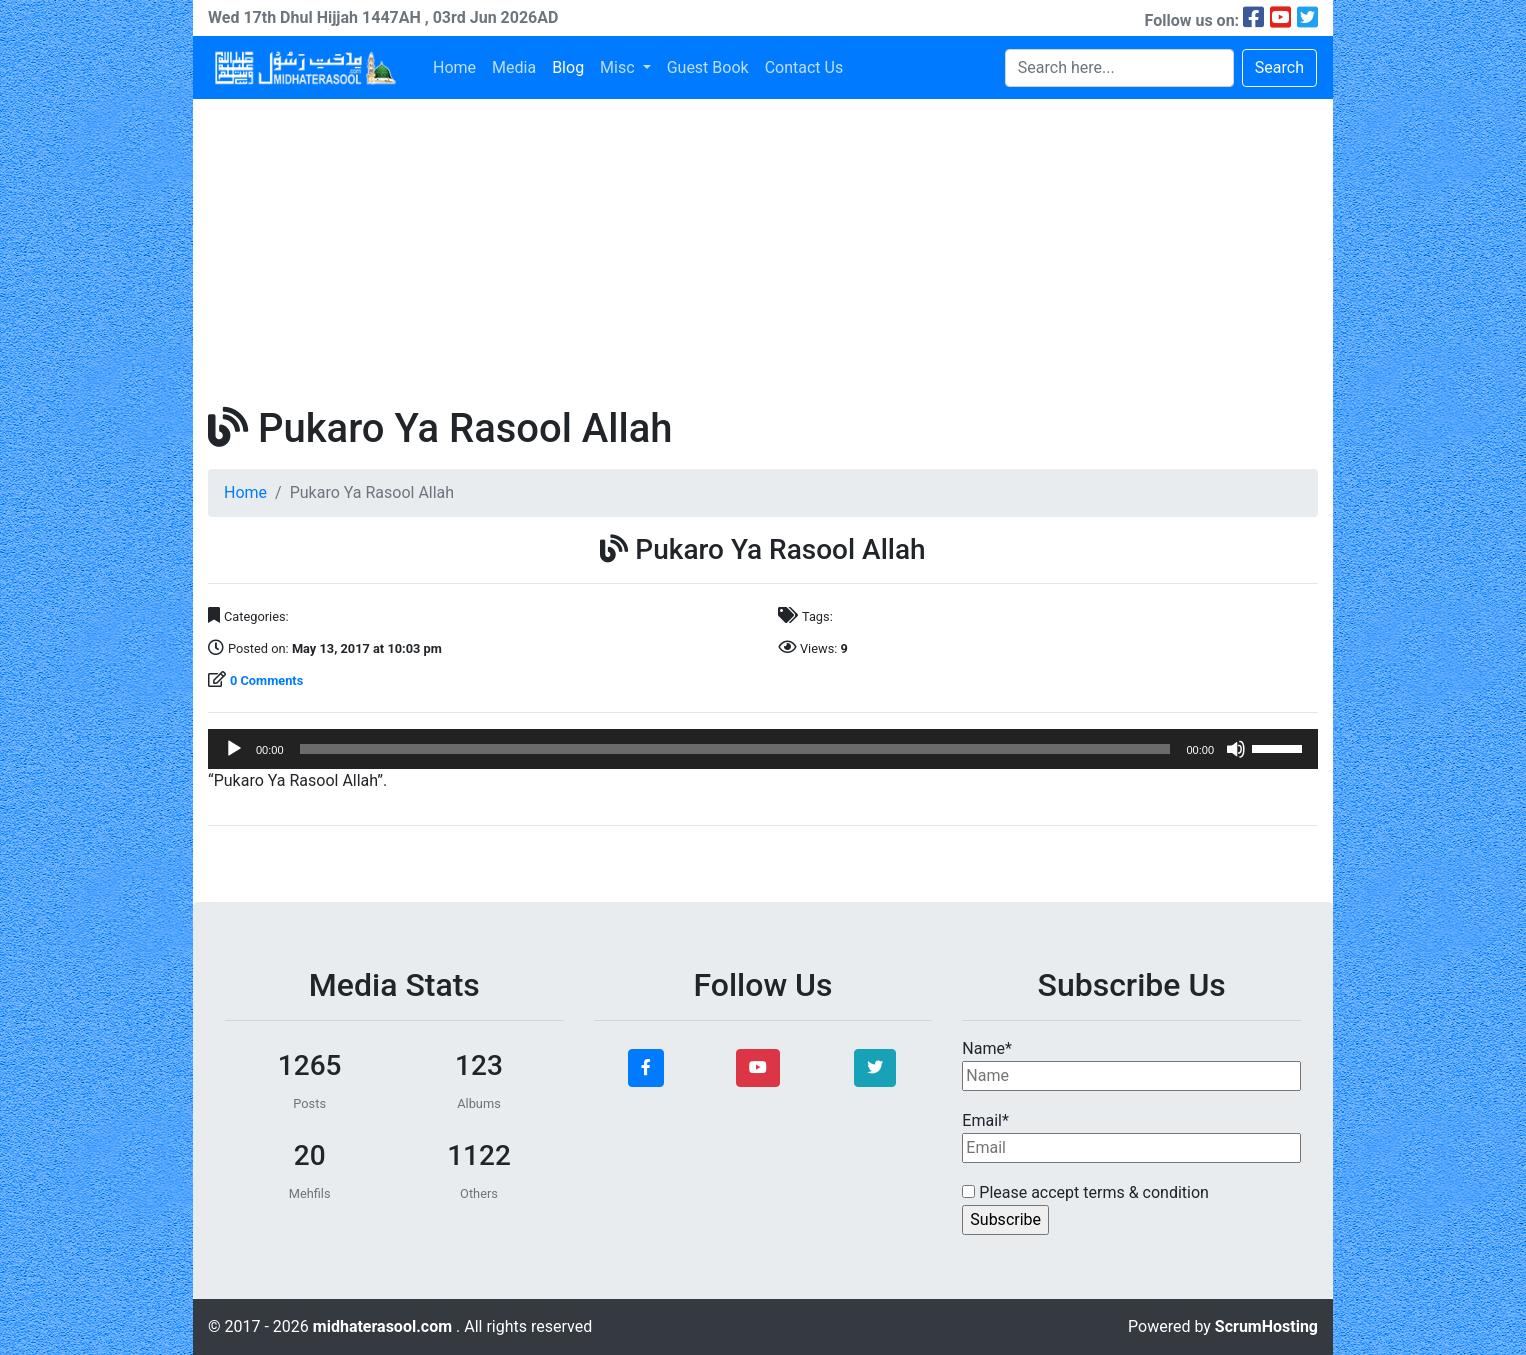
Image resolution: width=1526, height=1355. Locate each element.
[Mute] (1236, 749)
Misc (619, 67)
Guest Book (708, 67)
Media (514, 67)
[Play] (234, 749)
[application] (763, 749)
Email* (1131, 1137)
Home (454, 67)
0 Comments (266, 680)
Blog (568, 67)
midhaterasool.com (384, 1326)
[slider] (735, 749)
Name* (1131, 1065)
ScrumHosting (1266, 1326)
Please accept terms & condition (1085, 1192)
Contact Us (804, 67)
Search (1279, 67)
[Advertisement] (763, 249)
